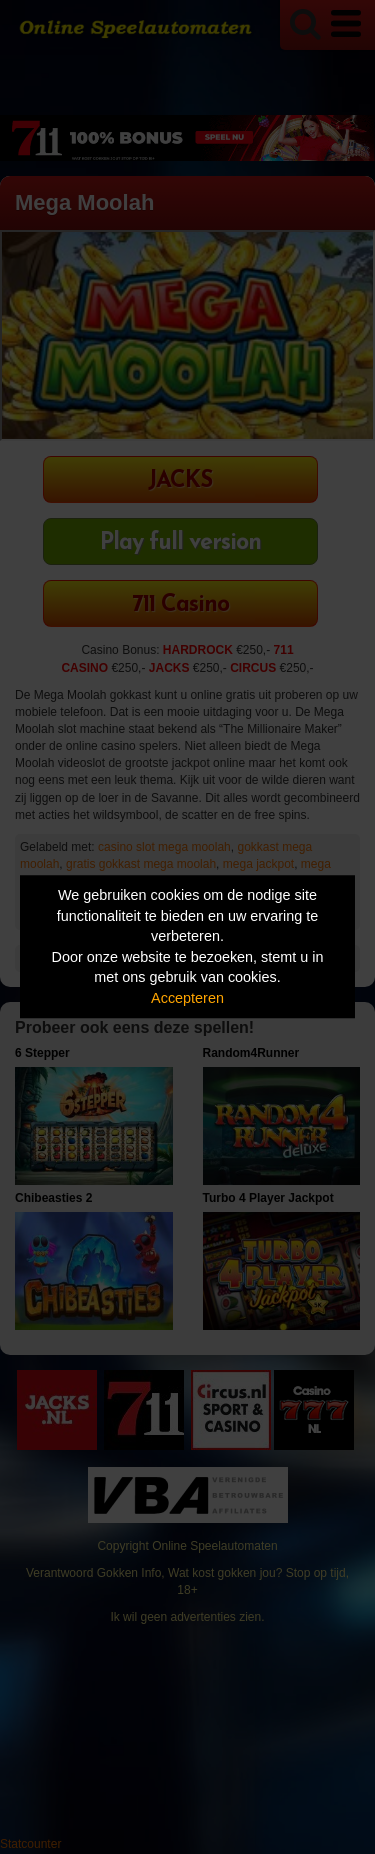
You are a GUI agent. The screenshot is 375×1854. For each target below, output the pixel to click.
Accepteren (187, 998)
